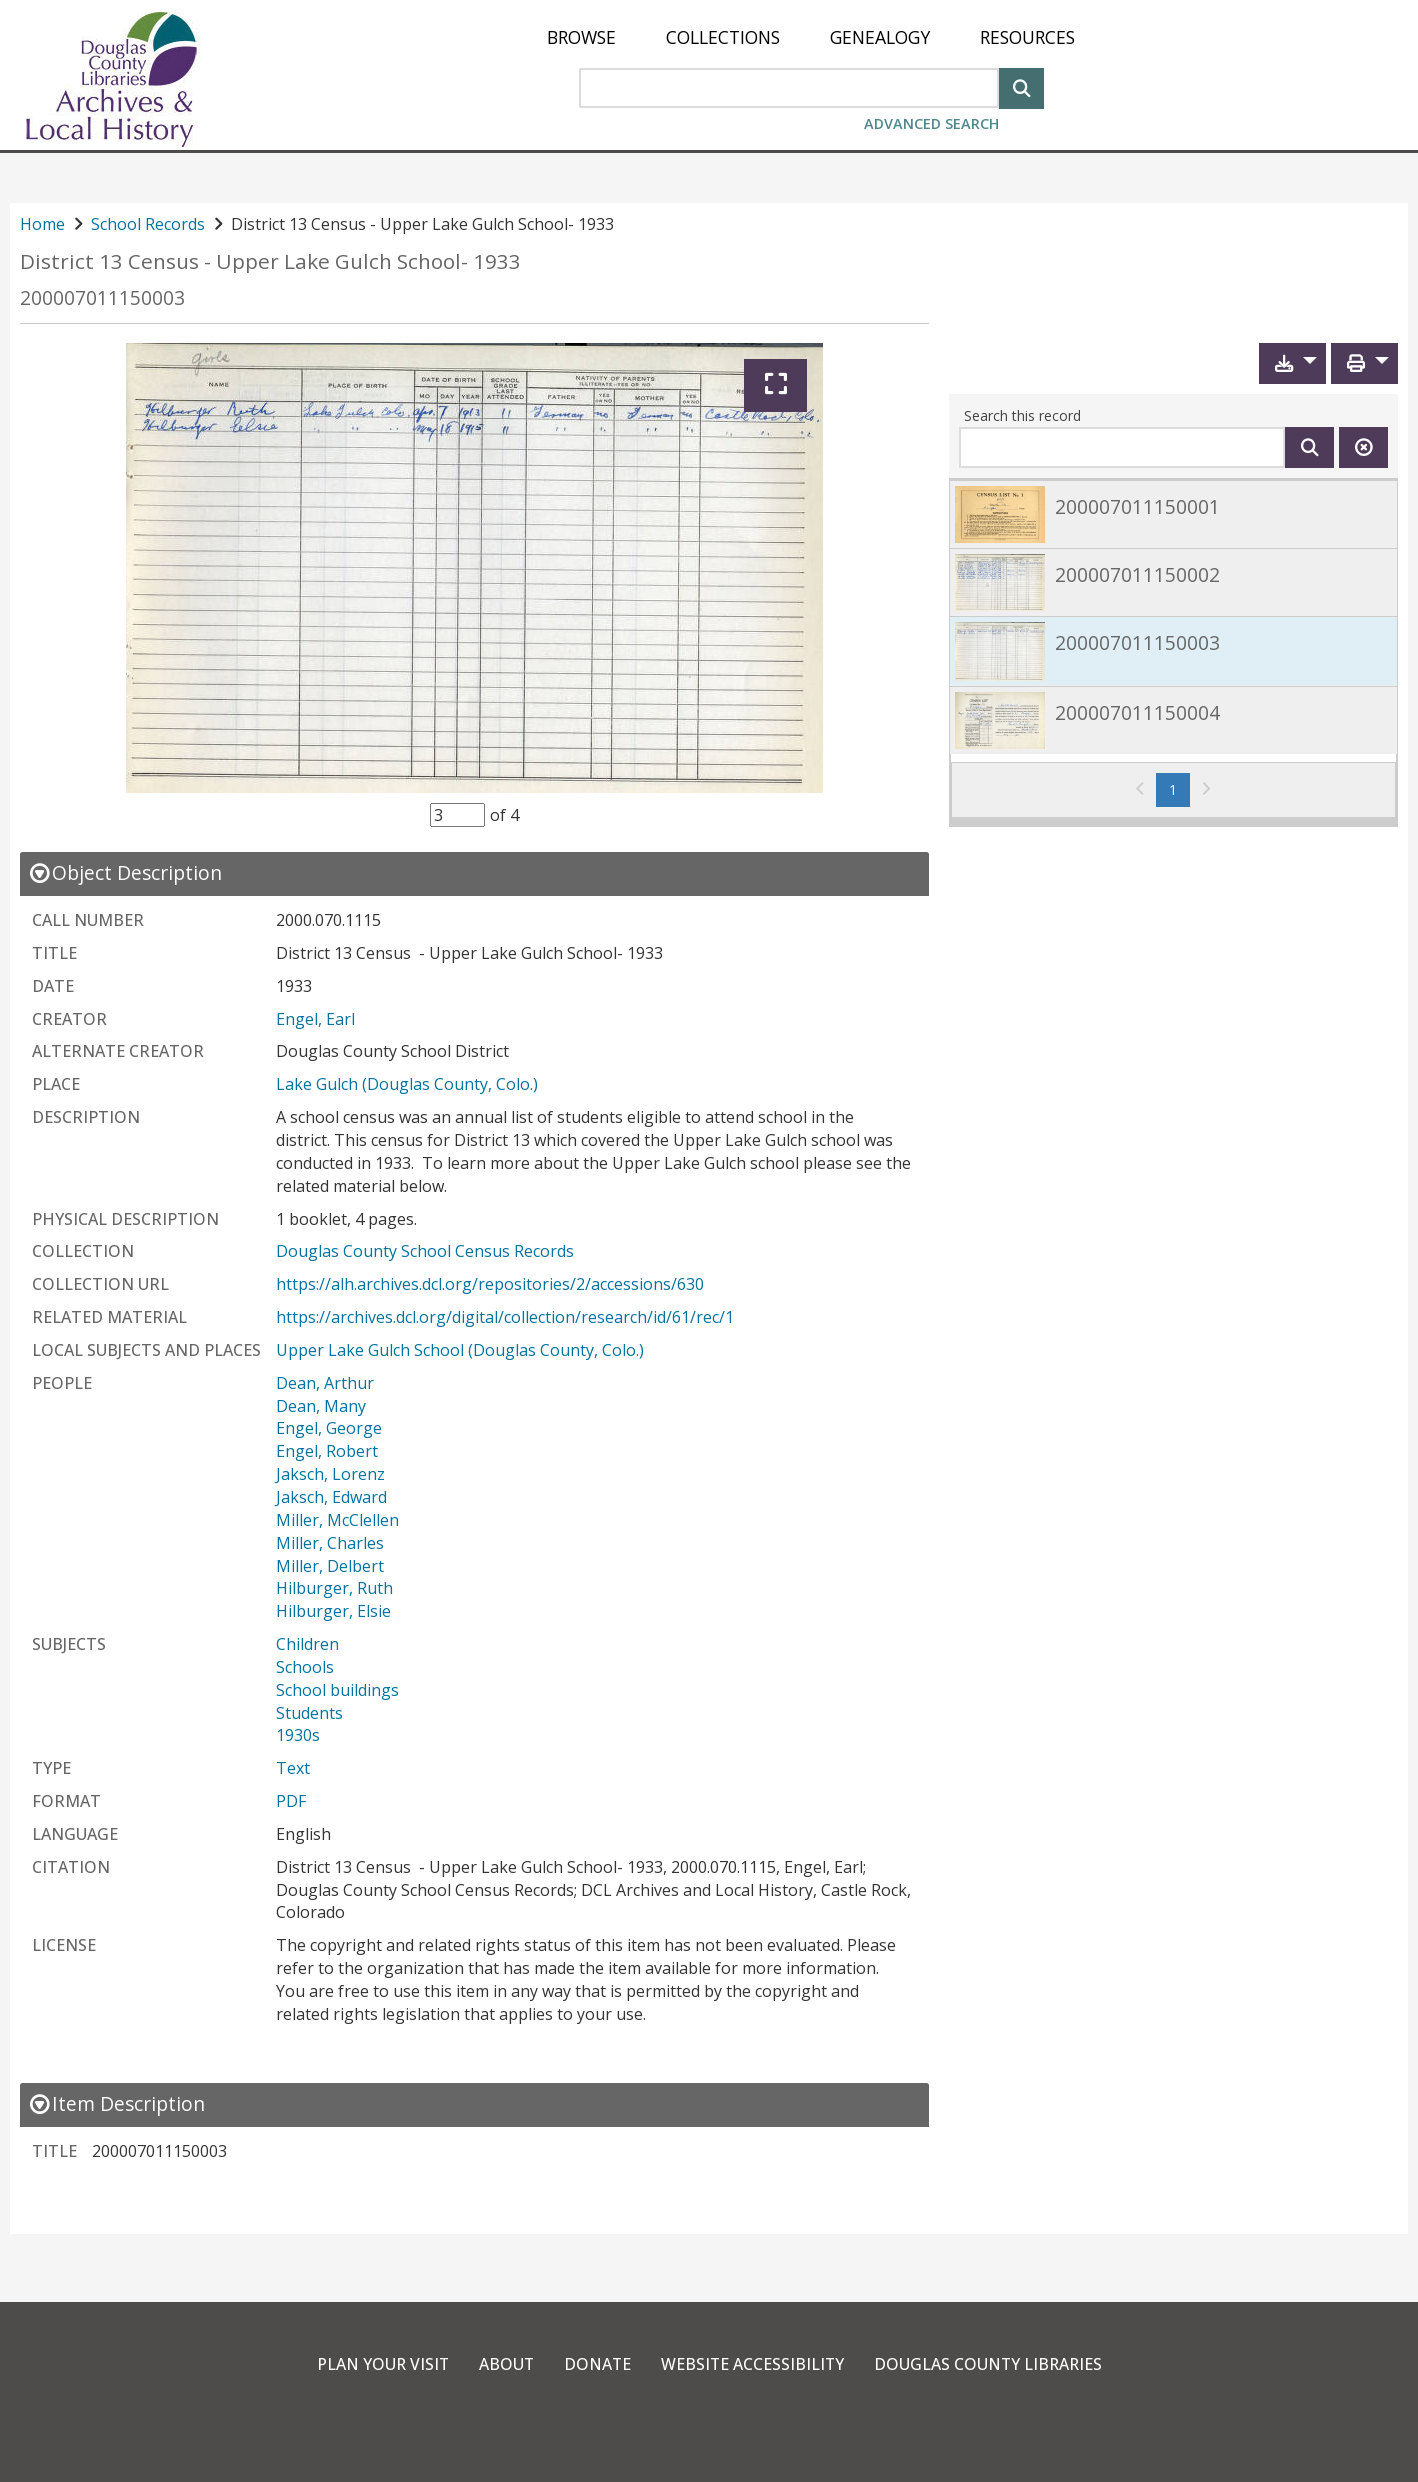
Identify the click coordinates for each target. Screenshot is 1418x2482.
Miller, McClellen (337, 1520)
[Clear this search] (1363, 447)
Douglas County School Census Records (425, 1251)
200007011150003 (102, 297)
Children (307, 1644)
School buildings (337, 1690)
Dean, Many (321, 1406)
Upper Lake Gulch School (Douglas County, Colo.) (460, 1350)
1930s (298, 1735)
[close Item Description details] (116, 2103)
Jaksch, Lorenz (330, 1474)
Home (42, 224)
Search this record (1022, 415)
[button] (1292, 363)
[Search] (1021, 86)
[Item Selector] (457, 815)
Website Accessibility (752, 2364)
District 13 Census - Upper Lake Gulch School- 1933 (270, 261)
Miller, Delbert (330, 1566)
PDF (291, 1801)
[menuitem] (581, 37)
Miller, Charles (330, 1543)
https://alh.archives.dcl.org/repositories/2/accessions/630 (490, 1284)
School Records (148, 224)
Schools (305, 1667)
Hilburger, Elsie (333, 1611)
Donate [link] (596, 2364)
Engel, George (329, 1428)
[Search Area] (789, 88)
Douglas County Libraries (990, 2364)
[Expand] (775, 385)
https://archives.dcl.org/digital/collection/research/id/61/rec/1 (505, 1317)
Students (309, 1713)
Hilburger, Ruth (334, 1588)
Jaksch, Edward (331, 1497)
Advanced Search (931, 123)
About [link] (504, 2364)
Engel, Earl (315, 1019)
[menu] (811, 37)
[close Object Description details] (125, 872)
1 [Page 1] (1179, 789)
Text (293, 1768)
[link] (1173, 513)
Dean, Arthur (325, 1383)
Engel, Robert (327, 1451)
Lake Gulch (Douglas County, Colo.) (407, 1084)
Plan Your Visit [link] (379, 2364)
